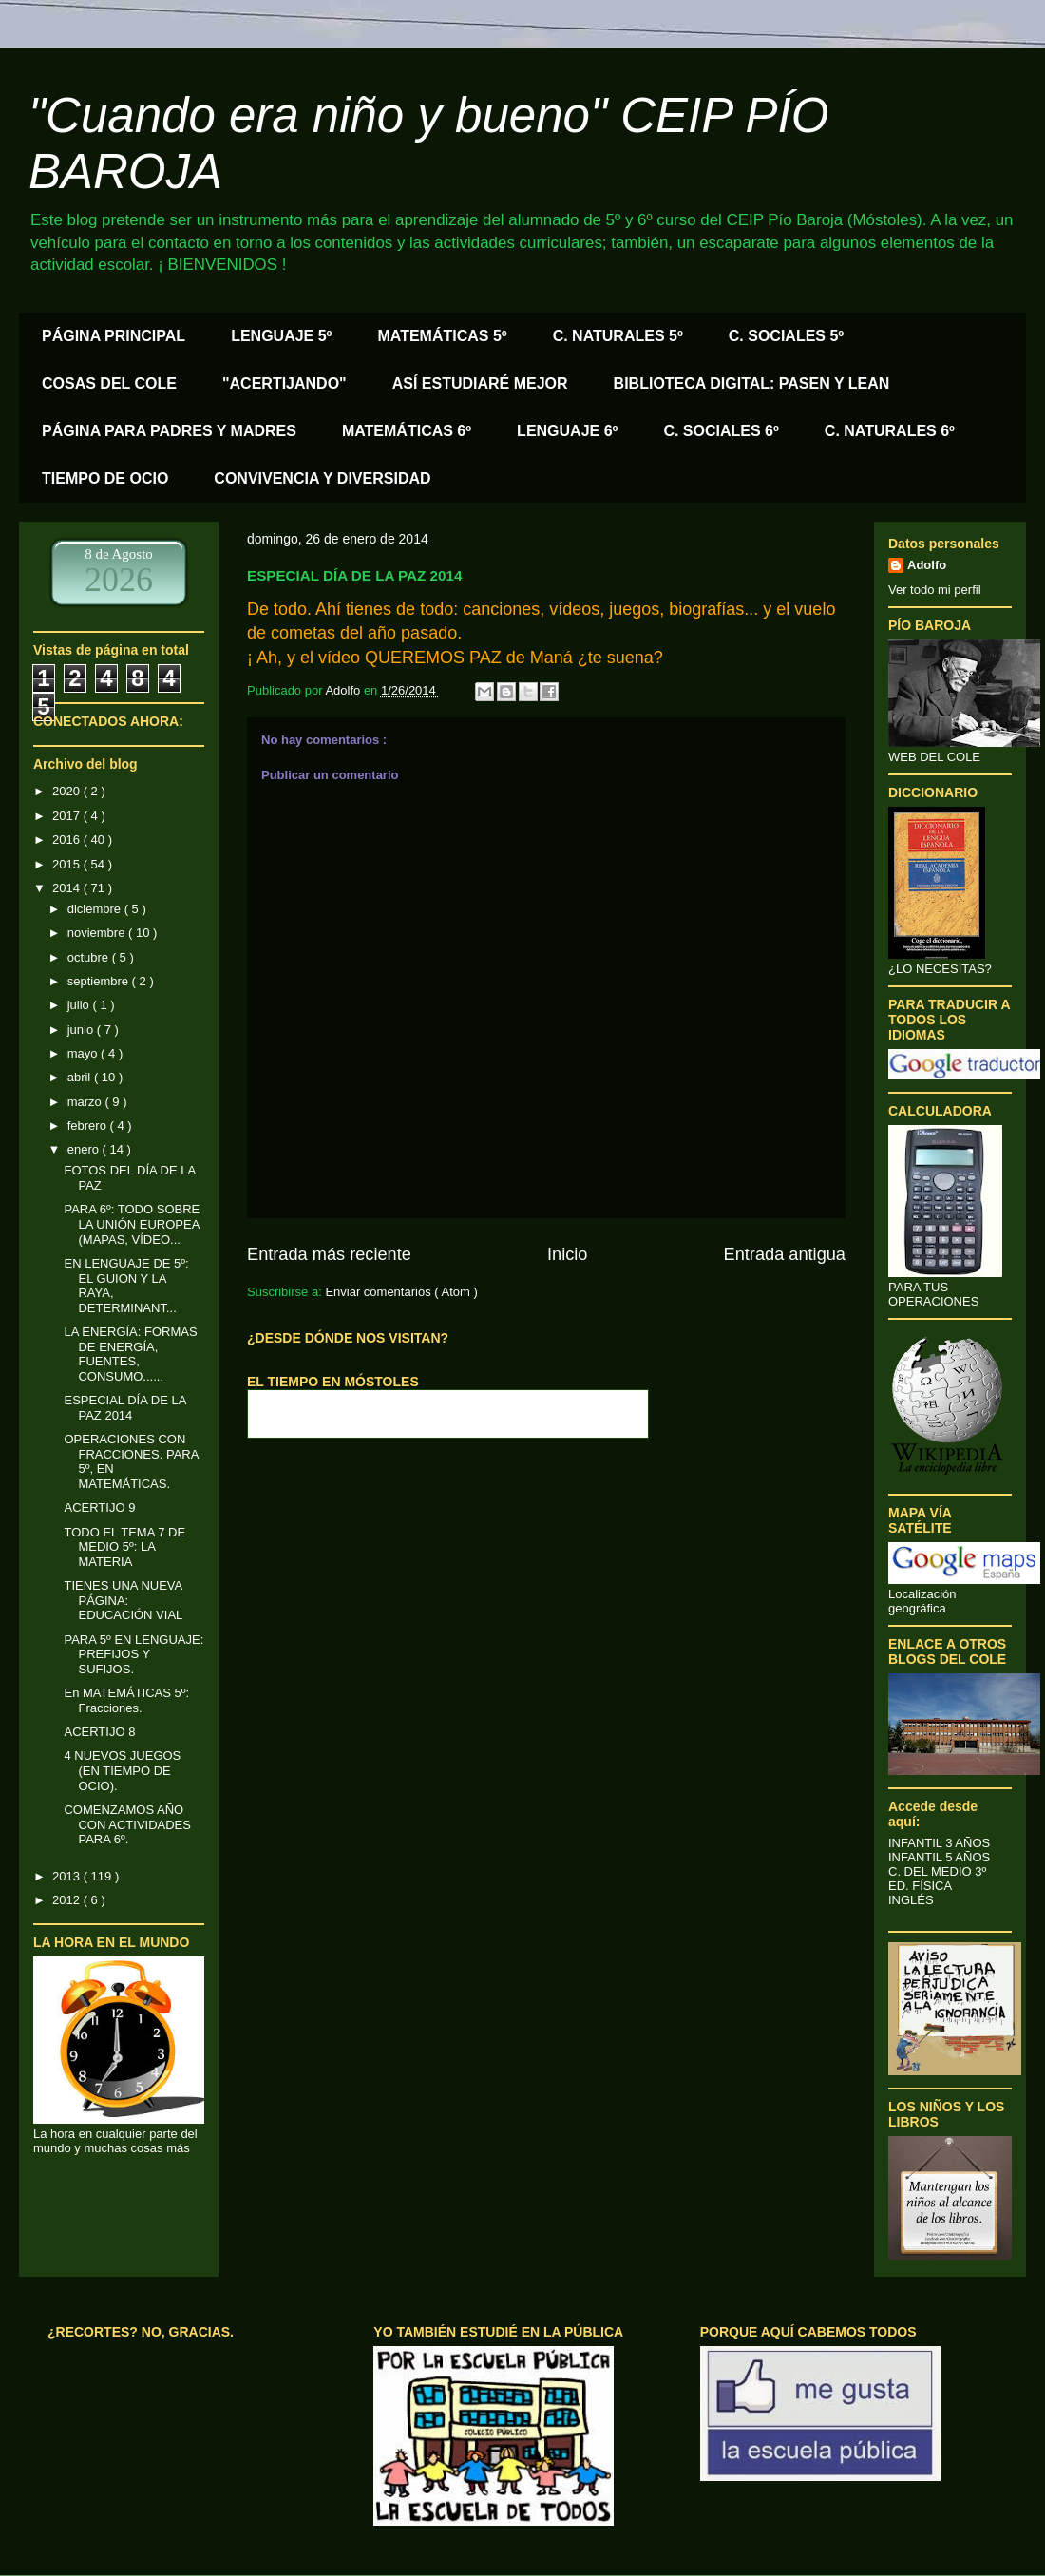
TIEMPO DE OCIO (105, 478)
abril (80, 1077)
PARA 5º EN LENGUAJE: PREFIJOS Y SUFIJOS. (133, 1654)
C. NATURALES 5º (618, 336)
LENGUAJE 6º (567, 431)
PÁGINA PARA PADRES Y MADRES (169, 431)
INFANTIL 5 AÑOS (939, 1857)
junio (82, 1029)
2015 (68, 864)
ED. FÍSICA (920, 1886)
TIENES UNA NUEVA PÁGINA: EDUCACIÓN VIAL (123, 1600)
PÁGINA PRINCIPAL (113, 336)
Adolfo (926, 565)
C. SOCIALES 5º (786, 336)
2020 (68, 791)
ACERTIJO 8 (99, 1732)
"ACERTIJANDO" (284, 383)
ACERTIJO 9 (99, 1507)
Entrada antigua (785, 1254)
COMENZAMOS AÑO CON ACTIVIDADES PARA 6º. (127, 1824)
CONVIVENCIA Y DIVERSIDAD (322, 478)
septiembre (99, 981)
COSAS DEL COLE (109, 383)
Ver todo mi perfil (934, 589)
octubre (89, 957)
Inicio (567, 1254)
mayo (84, 1053)
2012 (68, 1900)
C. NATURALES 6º (890, 431)
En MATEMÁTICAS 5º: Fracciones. (126, 1700)
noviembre (97, 932)
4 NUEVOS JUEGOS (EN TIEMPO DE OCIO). (122, 1770)
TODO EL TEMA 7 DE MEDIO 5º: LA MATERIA (124, 1547)
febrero (88, 1125)
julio (80, 1005)
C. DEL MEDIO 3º (937, 1871)
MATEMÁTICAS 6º (406, 431)
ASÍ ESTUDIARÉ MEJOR (480, 383)
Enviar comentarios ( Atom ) (401, 1292)
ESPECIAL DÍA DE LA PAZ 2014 (124, 1407)
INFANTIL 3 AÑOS (939, 1843)
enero (85, 1149)
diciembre (95, 909)
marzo (86, 1102)
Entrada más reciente (329, 1254)
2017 (68, 816)
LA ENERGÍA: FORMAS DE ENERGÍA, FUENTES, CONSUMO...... (130, 1354)
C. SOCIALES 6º (720, 431)
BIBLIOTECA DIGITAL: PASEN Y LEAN (752, 383)
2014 (68, 888)
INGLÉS (911, 1900)
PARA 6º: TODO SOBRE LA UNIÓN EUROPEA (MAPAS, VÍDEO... (132, 1224)
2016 (68, 839)
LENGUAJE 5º (281, 336)
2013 (68, 1876)
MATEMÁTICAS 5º (441, 336)
